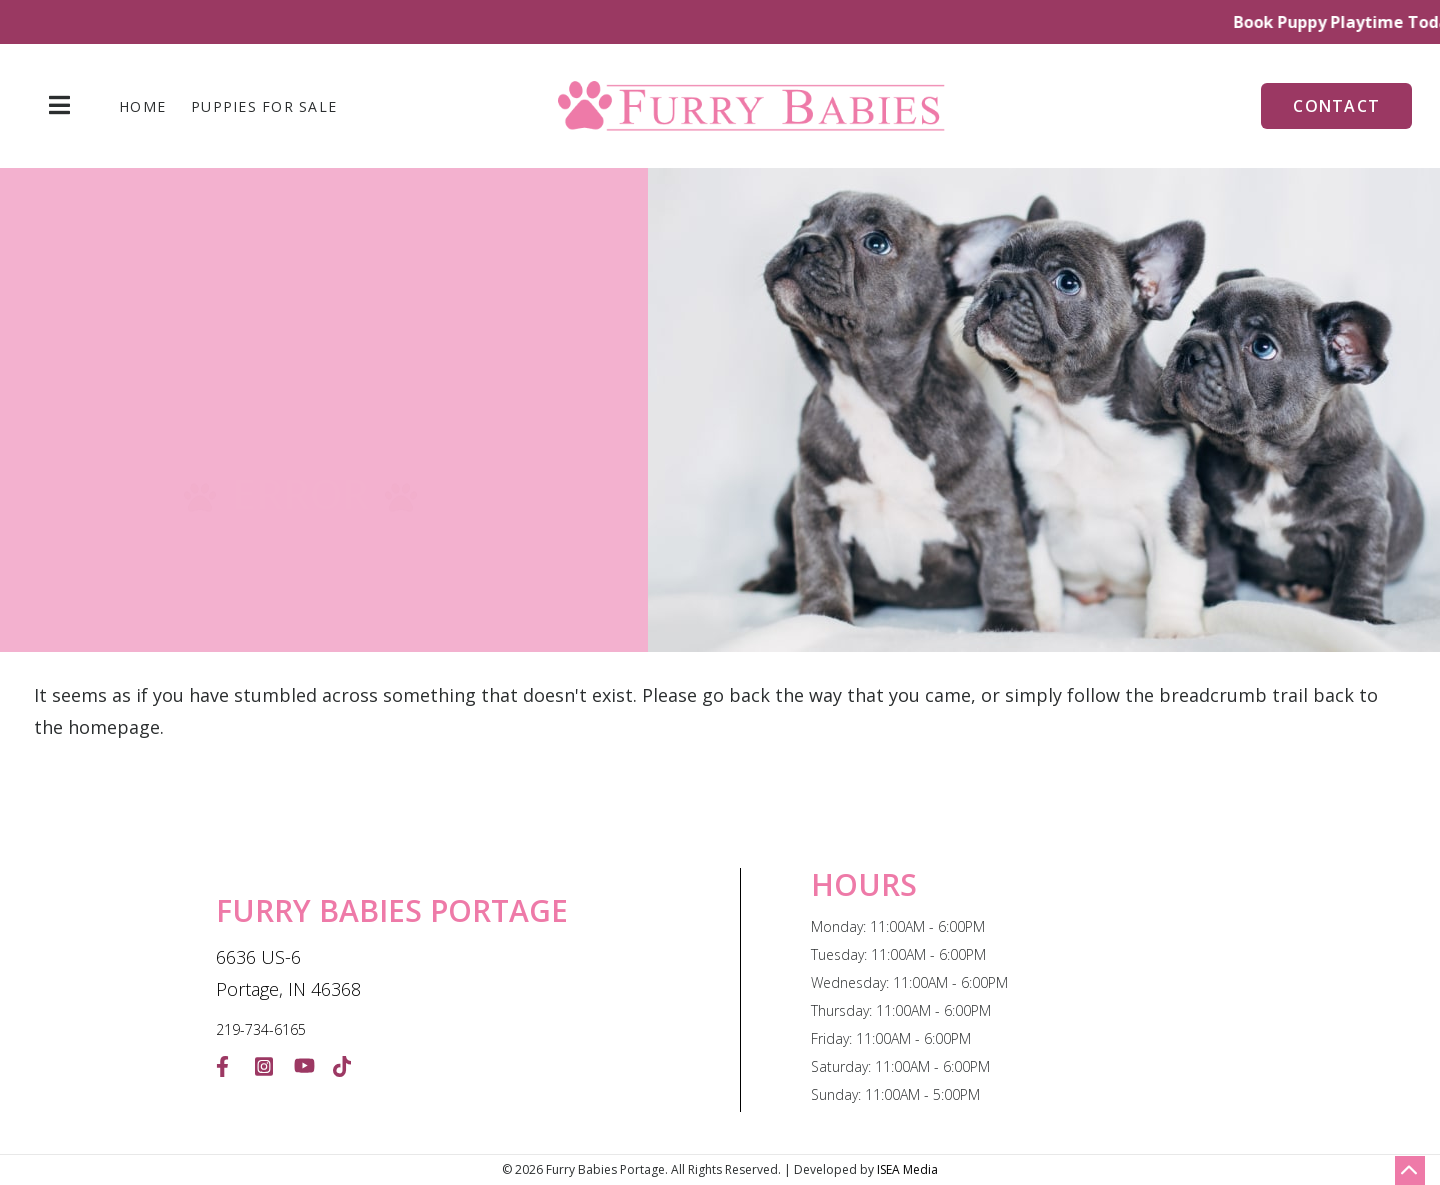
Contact (1336, 106)
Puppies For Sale (264, 107)
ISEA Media (907, 1169)
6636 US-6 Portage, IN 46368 (288, 973)
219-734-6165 (261, 1029)
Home (142, 107)
